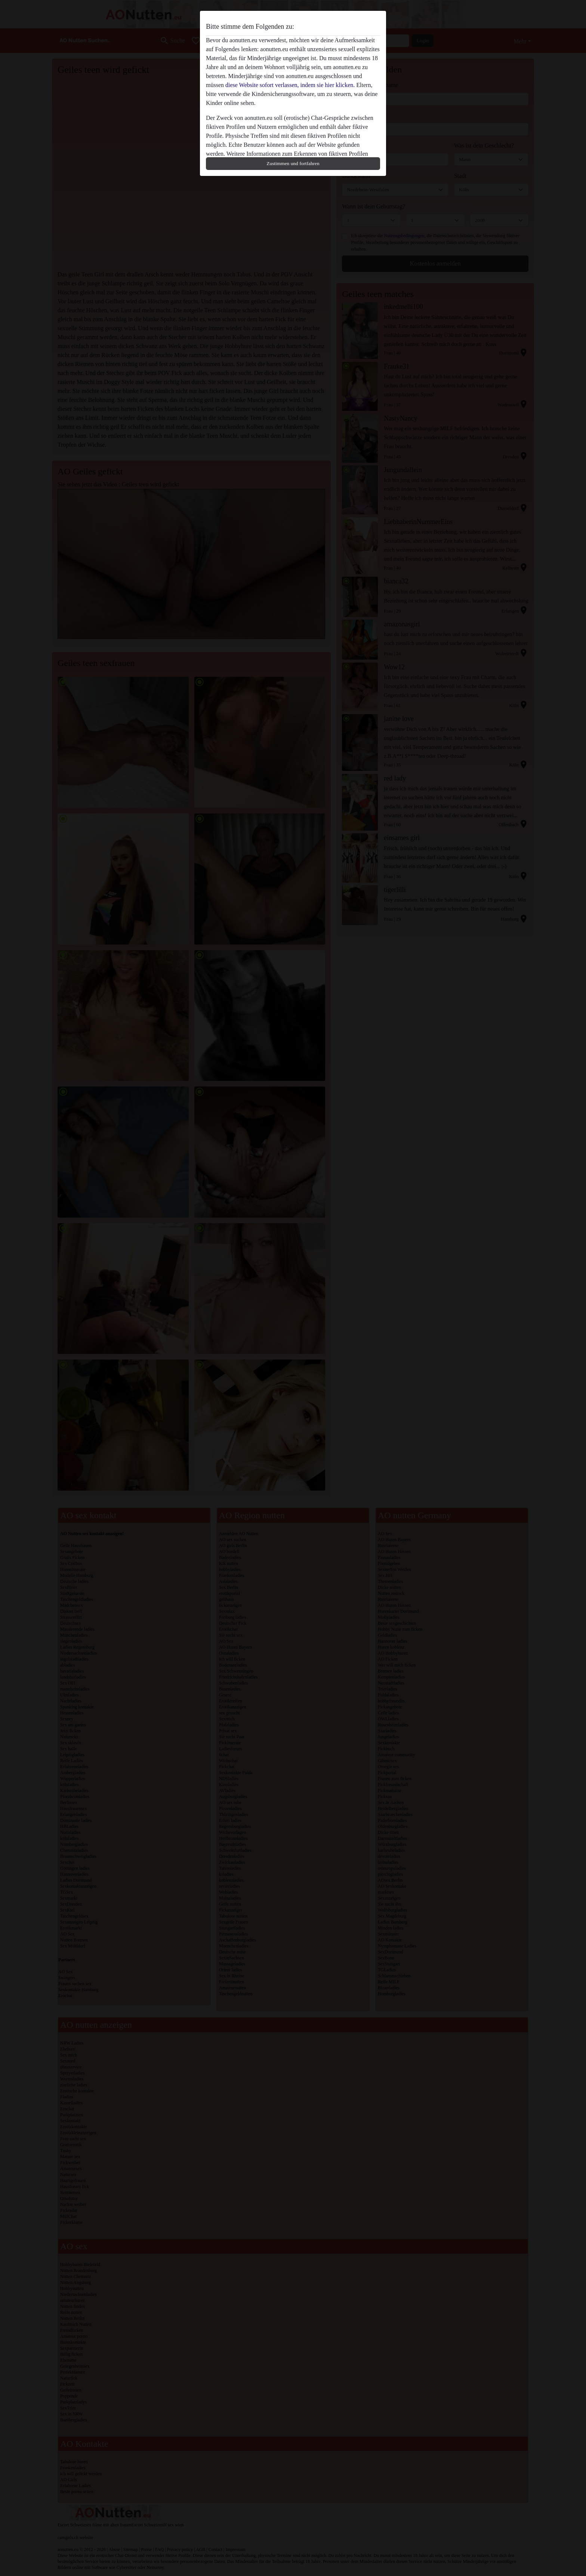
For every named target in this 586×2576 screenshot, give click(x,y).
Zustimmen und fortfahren (292, 163)
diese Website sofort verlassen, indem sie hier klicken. (290, 85)
